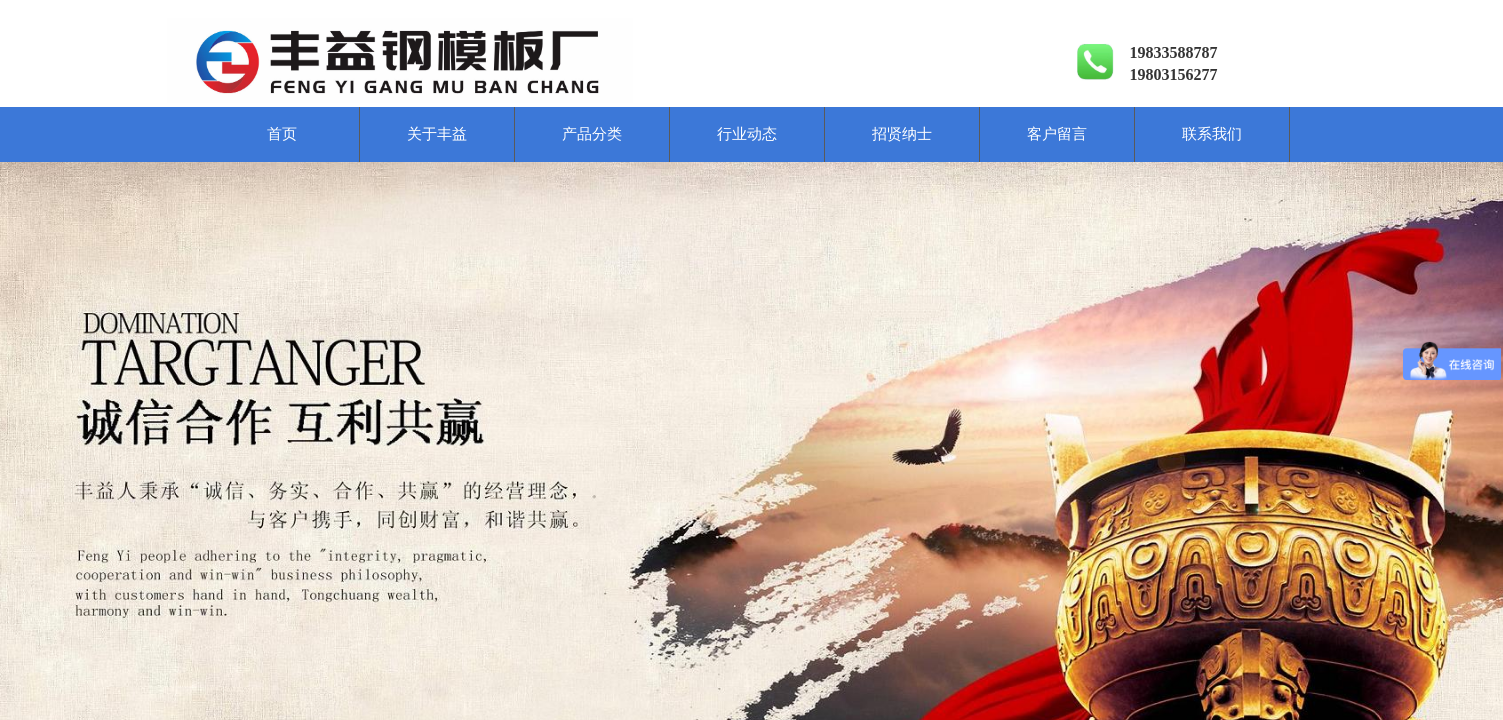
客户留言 (1057, 134)
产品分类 (592, 134)
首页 (282, 134)
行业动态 (747, 134)
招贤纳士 (902, 134)
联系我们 (1212, 134)
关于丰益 (437, 134)
